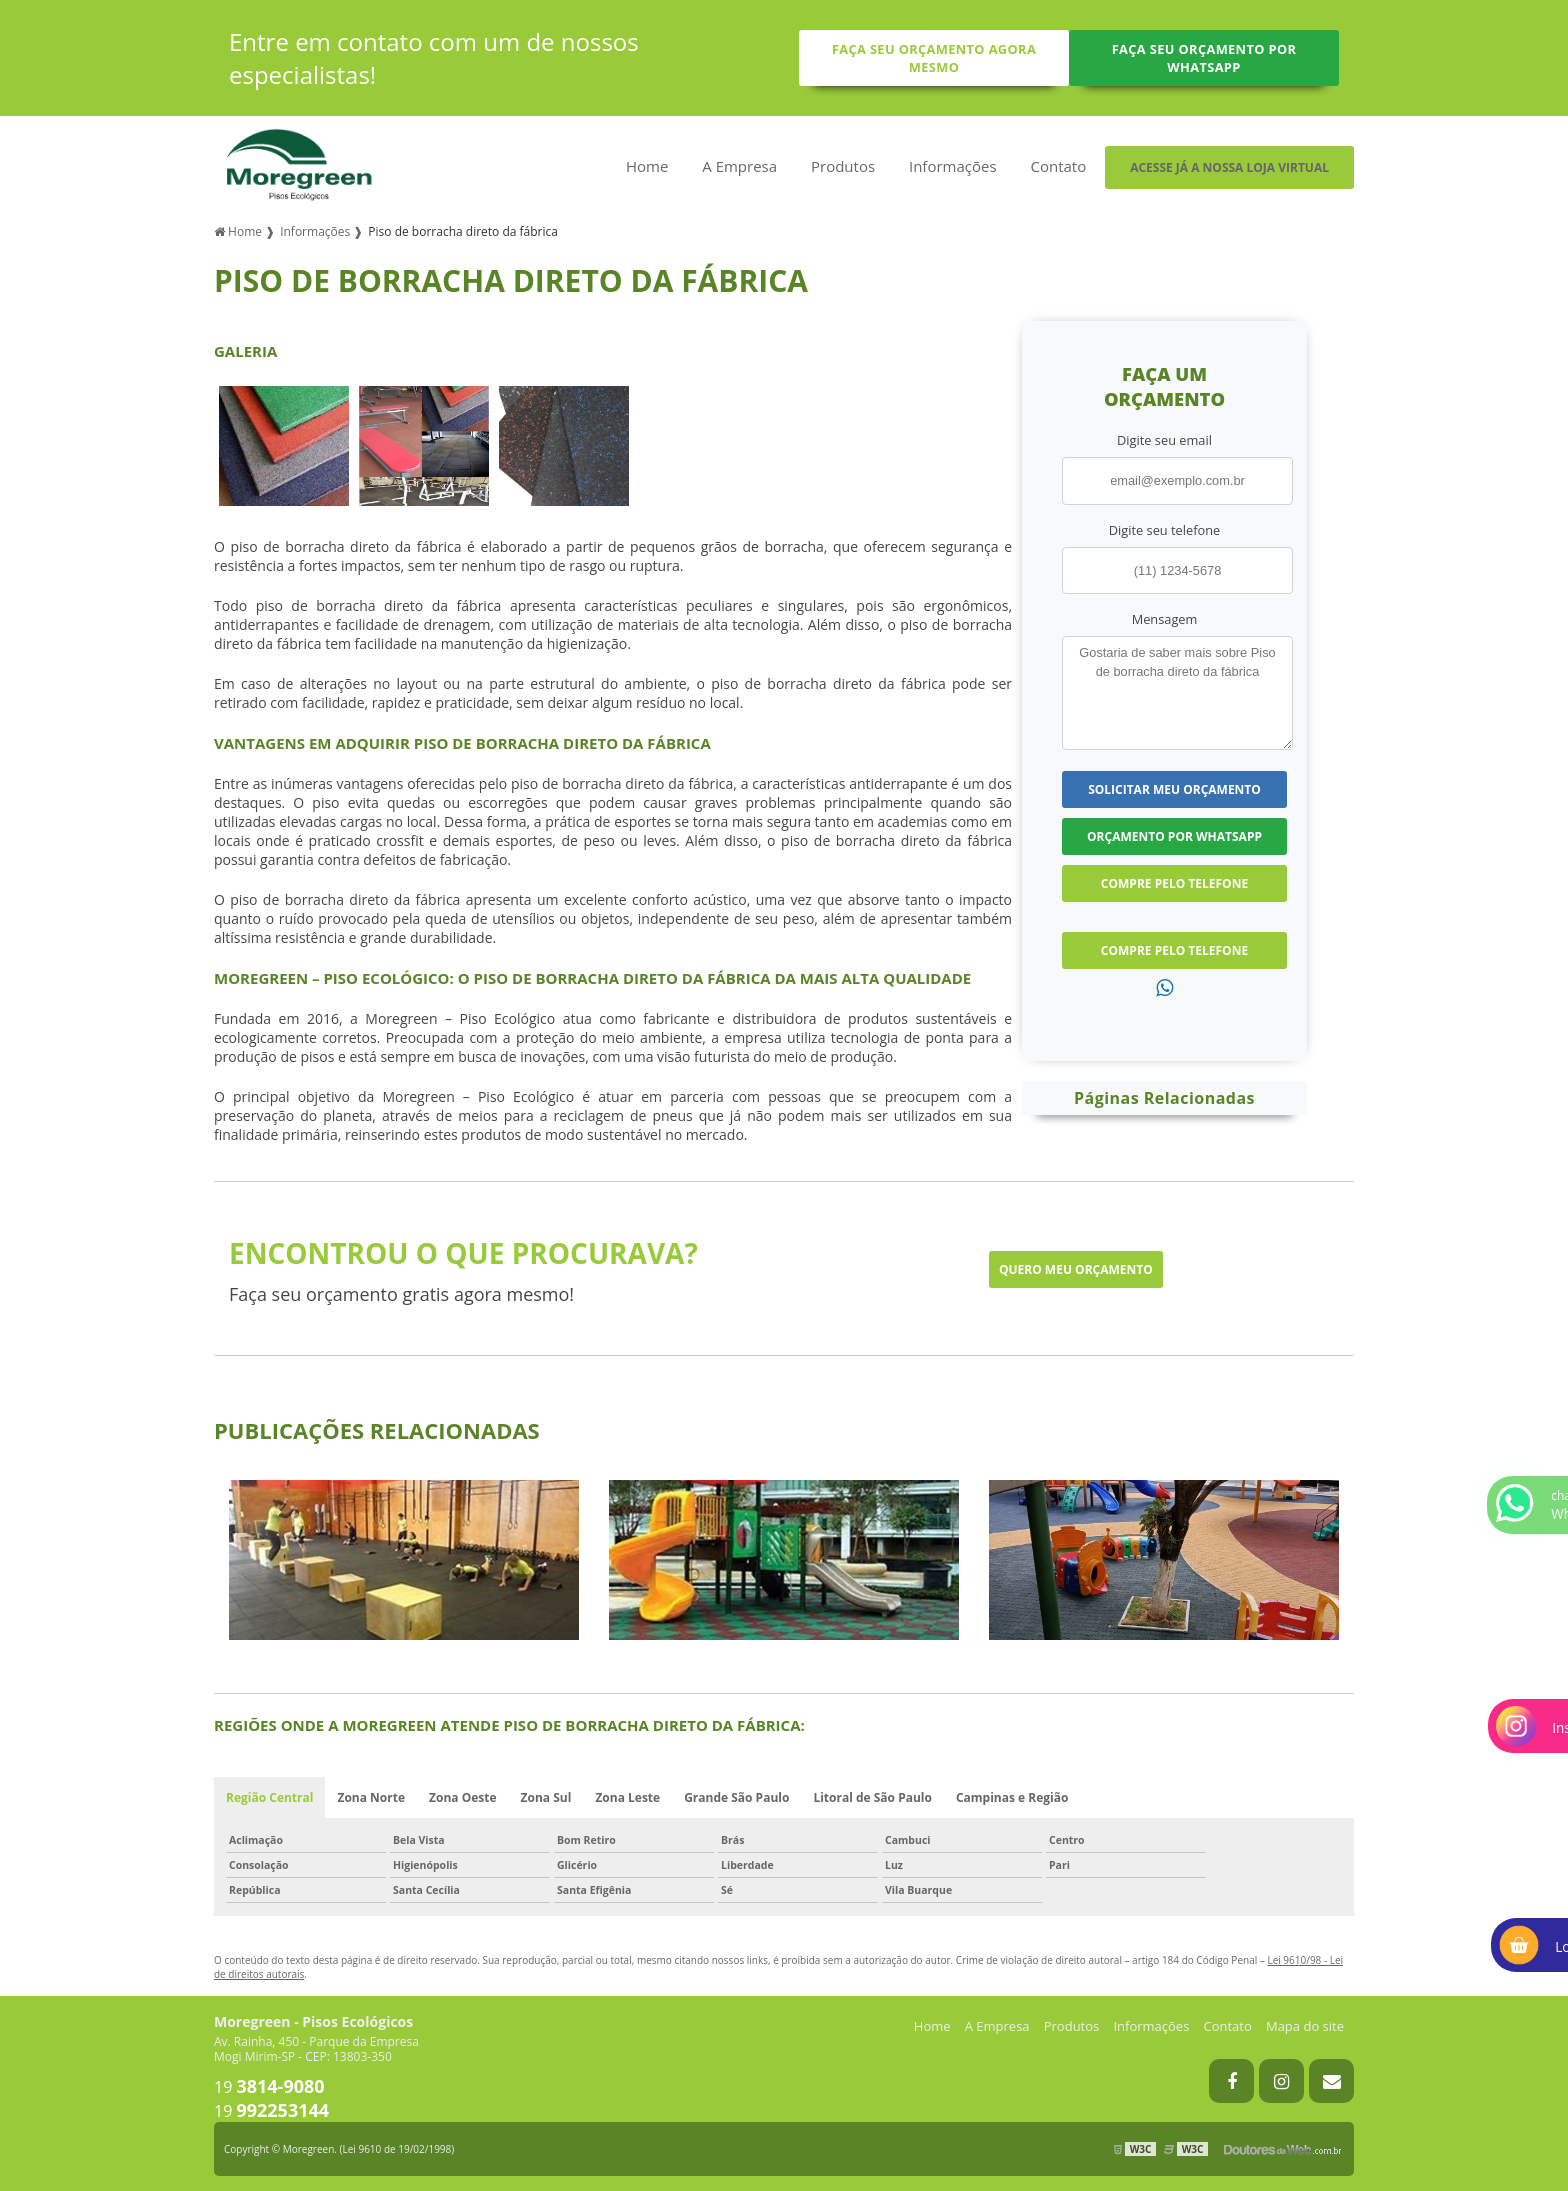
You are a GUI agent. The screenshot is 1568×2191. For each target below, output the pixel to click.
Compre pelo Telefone (1174, 883)
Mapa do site (1305, 2026)
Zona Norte (371, 1797)
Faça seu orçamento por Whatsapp (1204, 58)
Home (647, 166)
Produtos (843, 166)
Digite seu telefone (1164, 530)
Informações (953, 166)
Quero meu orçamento (1076, 1269)
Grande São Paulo (736, 1797)
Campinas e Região (1012, 1797)
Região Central (269, 1797)
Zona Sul (546, 1797)
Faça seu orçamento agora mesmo (934, 58)
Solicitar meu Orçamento (1174, 789)
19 (269, 2087)
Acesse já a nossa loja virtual (1229, 167)
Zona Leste (627, 1797)
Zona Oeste (463, 1797)
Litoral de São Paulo (872, 1797)
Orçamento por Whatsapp (1174, 836)
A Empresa (739, 166)
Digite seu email (1164, 440)
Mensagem (1165, 619)
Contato (1058, 166)
